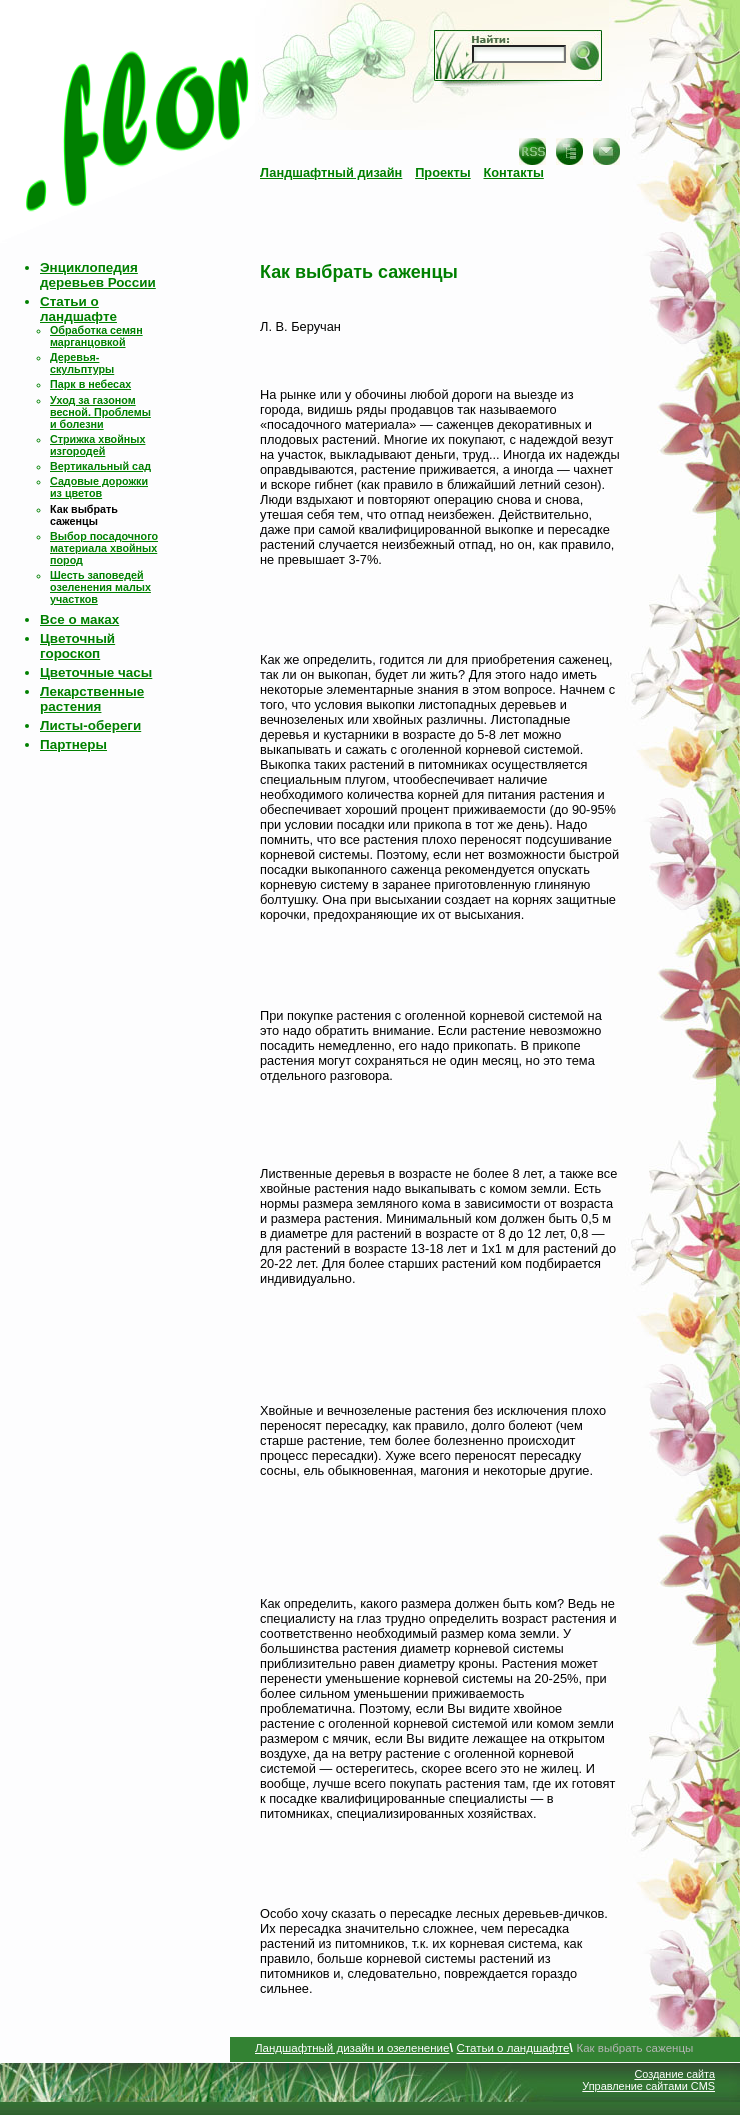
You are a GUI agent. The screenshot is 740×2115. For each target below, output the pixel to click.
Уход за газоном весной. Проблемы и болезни (100, 412)
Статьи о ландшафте (78, 309)
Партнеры (73, 744)
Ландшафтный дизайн (331, 172)
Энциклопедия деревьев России (98, 275)
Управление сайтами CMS (648, 2086)
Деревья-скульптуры (82, 363)
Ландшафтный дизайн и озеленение (352, 2048)
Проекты (443, 172)
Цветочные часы (96, 672)
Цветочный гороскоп (77, 646)
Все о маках (79, 619)
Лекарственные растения (92, 699)
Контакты (513, 172)
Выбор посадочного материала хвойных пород (104, 548)
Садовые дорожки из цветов (99, 487)
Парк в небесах (90, 384)
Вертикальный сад (100, 466)
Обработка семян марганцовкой (96, 336)
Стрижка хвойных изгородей (97, 445)
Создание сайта (674, 2074)
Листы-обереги (90, 725)
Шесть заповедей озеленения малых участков (100, 587)
